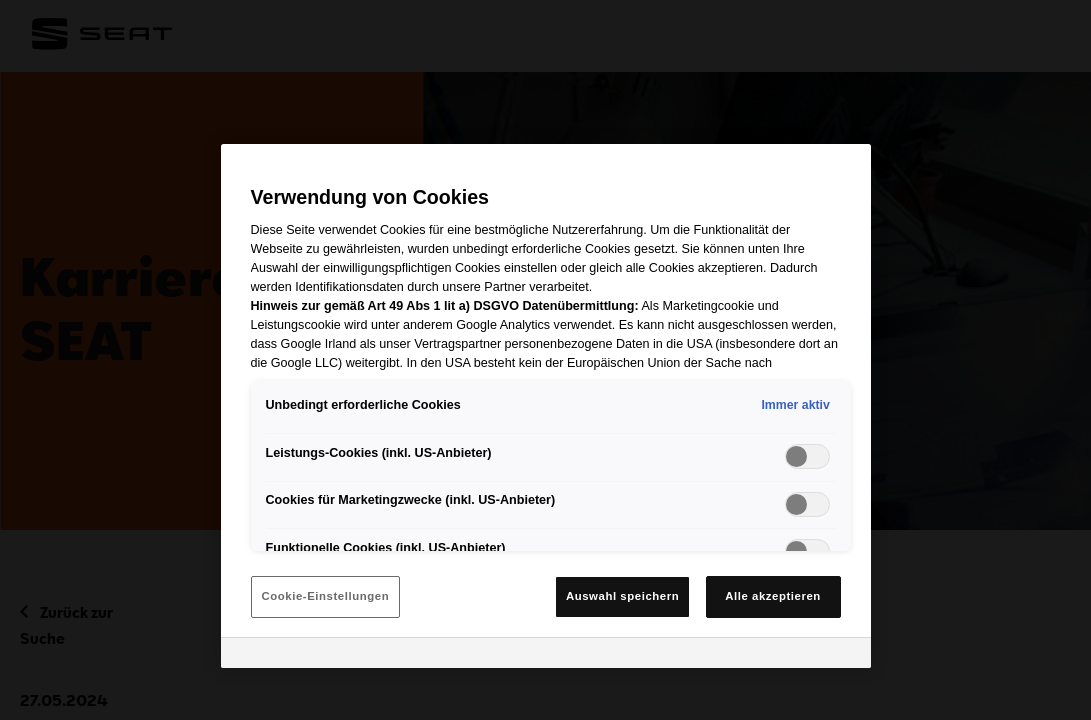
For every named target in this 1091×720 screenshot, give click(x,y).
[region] (546, 406)
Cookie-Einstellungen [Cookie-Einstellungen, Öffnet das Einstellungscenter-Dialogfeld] (326, 596)
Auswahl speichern (622, 596)
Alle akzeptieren (773, 596)
